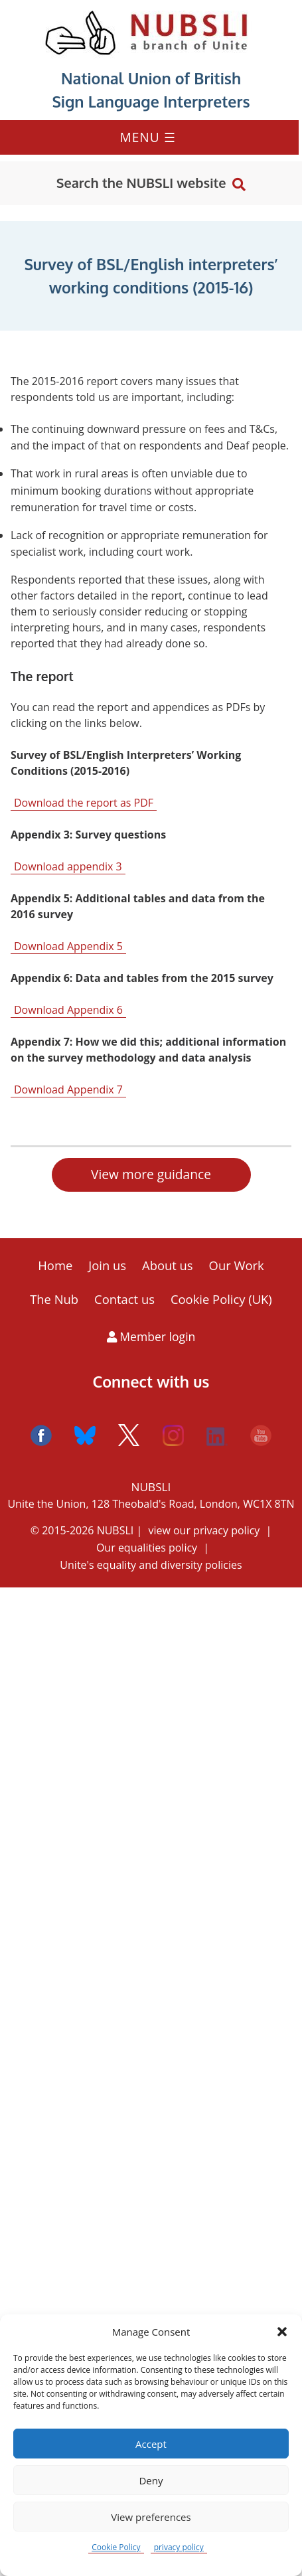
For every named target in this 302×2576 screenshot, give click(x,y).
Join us (107, 1265)
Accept (151, 2444)
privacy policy (179, 2547)
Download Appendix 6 (68, 1010)
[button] (282, 2331)
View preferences (150, 2517)
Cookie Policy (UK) (221, 1299)
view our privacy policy (204, 1530)
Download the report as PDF (83, 802)
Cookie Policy (116, 2547)
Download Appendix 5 (68, 946)
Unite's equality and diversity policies (151, 1565)
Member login (151, 1336)
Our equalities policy (146, 1547)
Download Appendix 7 (68, 1089)
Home (55, 1265)
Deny (151, 2480)
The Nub (54, 1299)
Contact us (124, 1299)
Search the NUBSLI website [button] (141, 182)
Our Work (236, 1265)
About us (167, 1265)
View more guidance (151, 1174)
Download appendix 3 (68, 866)
